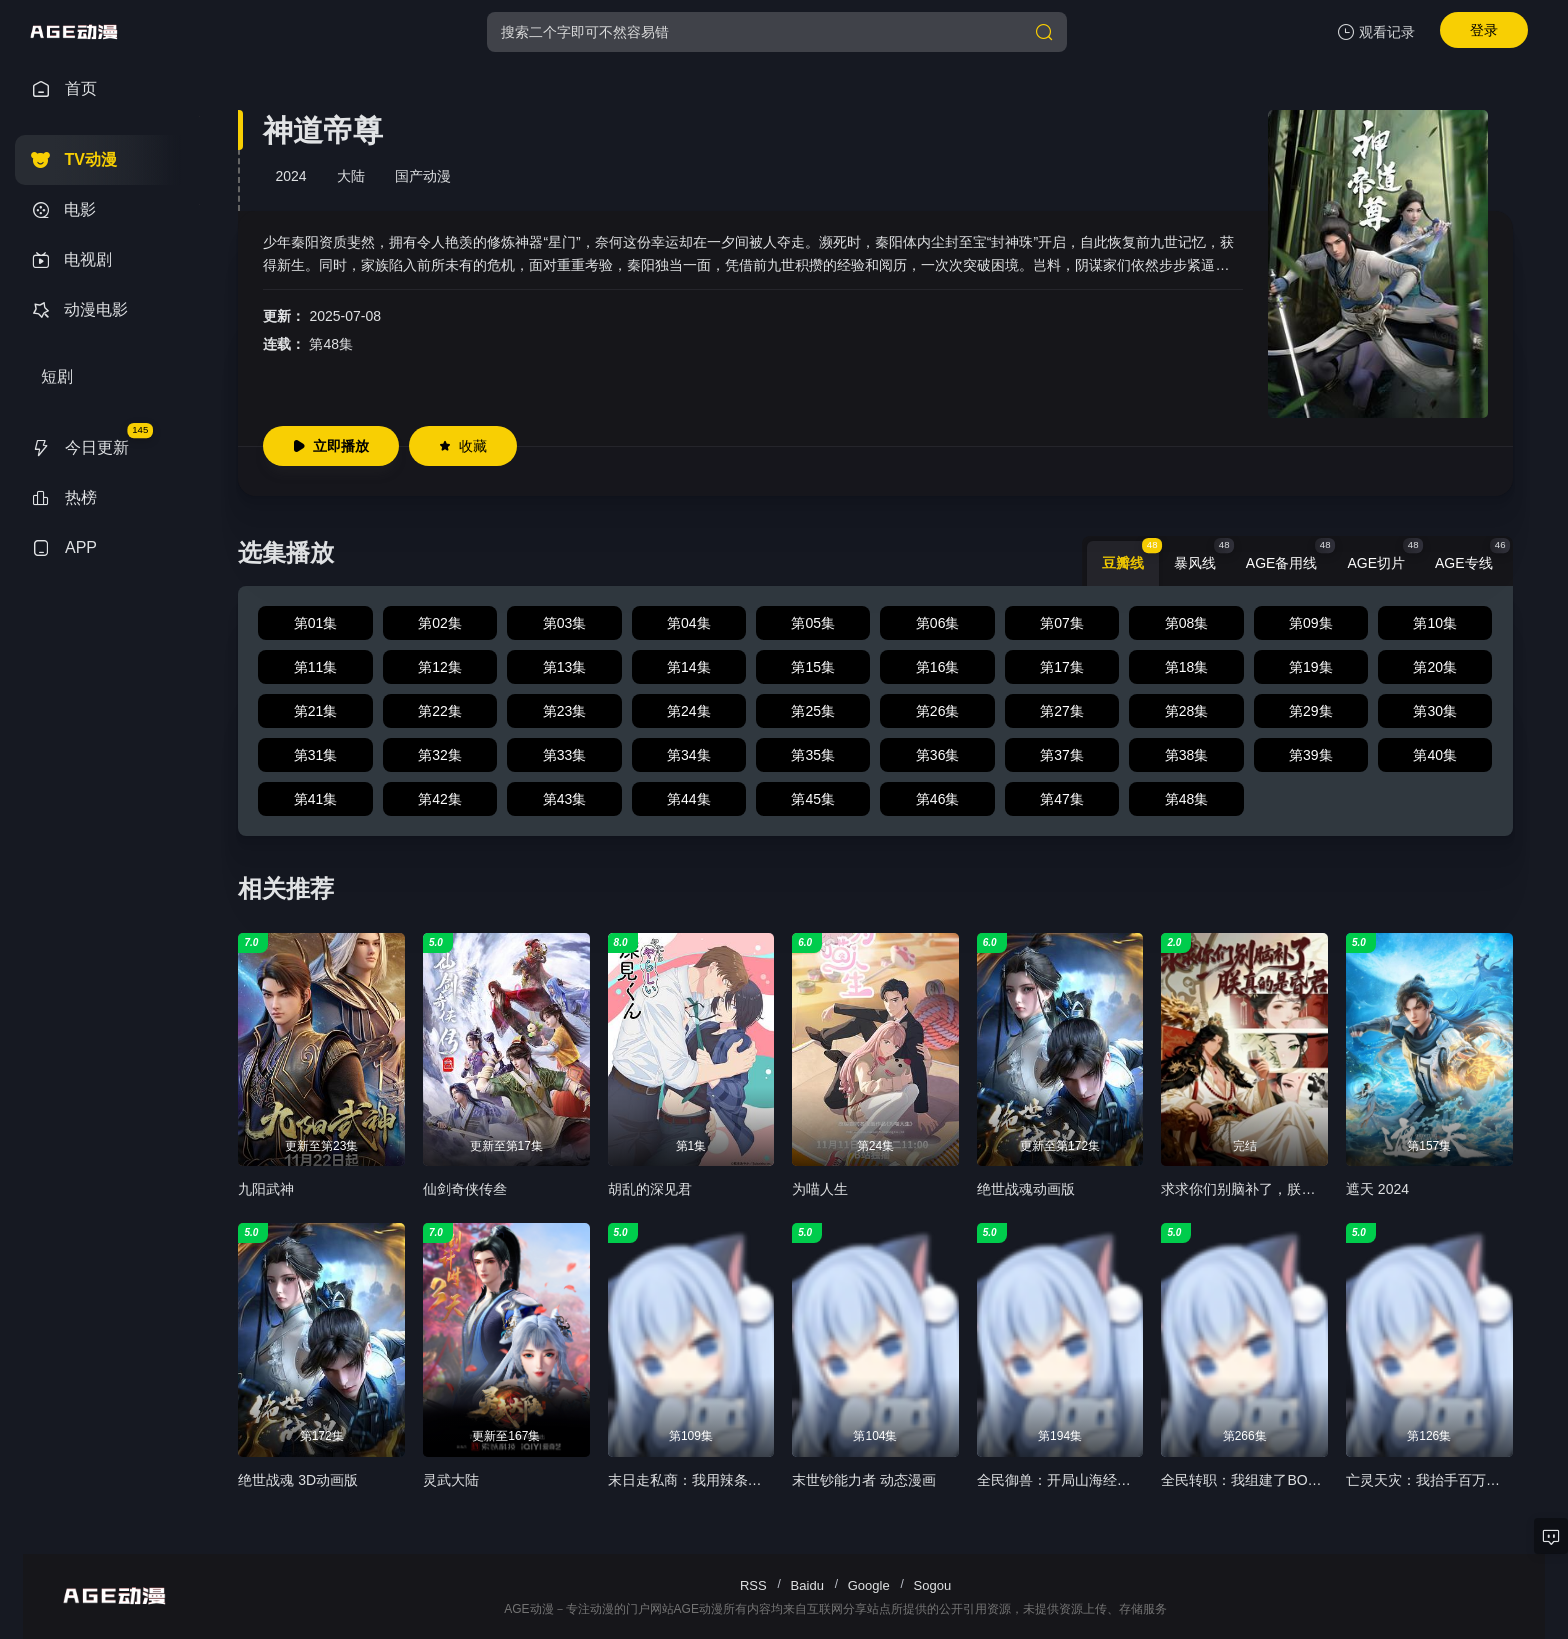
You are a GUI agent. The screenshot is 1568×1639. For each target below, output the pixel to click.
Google (869, 1585)
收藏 (463, 446)
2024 (290, 176)
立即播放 (331, 446)
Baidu (807, 1585)
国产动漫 (423, 176)
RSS (753, 1585)
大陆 (351, 176)
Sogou (933, 1585)
